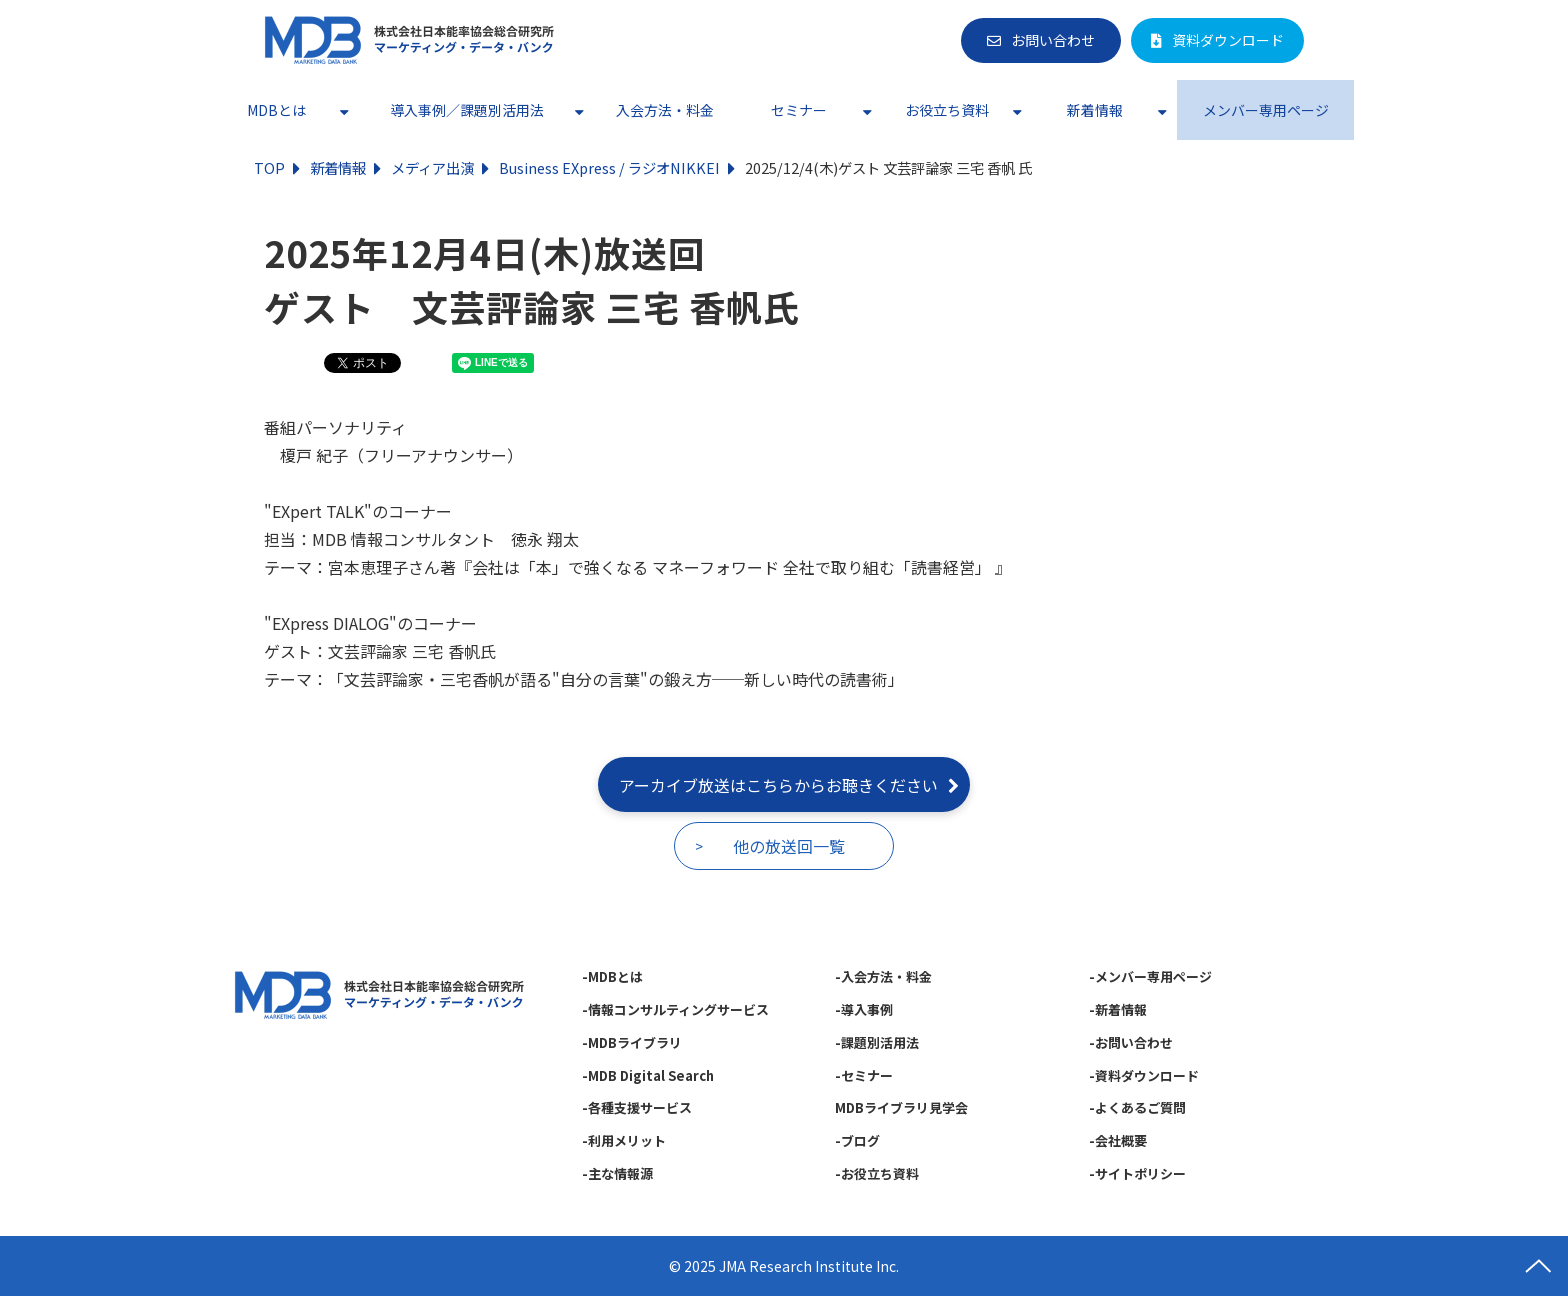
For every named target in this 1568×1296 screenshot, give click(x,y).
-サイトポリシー (1137, 1173)
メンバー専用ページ (1266, 110)
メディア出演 (432, 167)
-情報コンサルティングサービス (675, 1009)
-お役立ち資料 (877, 1173)
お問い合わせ (1053, 40)
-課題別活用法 (877, 1042)
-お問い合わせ (1131, 1042)
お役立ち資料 (947, 110)
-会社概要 (1118, 1140)
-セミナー (864, 1075)
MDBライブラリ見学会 (901, 1107)
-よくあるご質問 (1137, 1107)
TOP (269, 167)
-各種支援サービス (637, 1107)
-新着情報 (1118, 1009)
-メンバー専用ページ (1150, 976)
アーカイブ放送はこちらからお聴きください (778, 785)
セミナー (799, 110)
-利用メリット (624, 1140)
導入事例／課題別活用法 (467, 110)
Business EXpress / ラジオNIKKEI (609, 167)
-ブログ (857, 1140)
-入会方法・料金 (883, 976)
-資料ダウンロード (1144, 1075)
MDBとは (276, 110)
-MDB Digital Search (648, 1075)
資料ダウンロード (1228, 40)
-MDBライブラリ (632, 1042)
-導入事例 (864, 1009)
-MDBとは (612, 976)
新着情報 (1095, 110)
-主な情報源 (617, 1173)
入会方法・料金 (665, 110)
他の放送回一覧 (789, 846)
